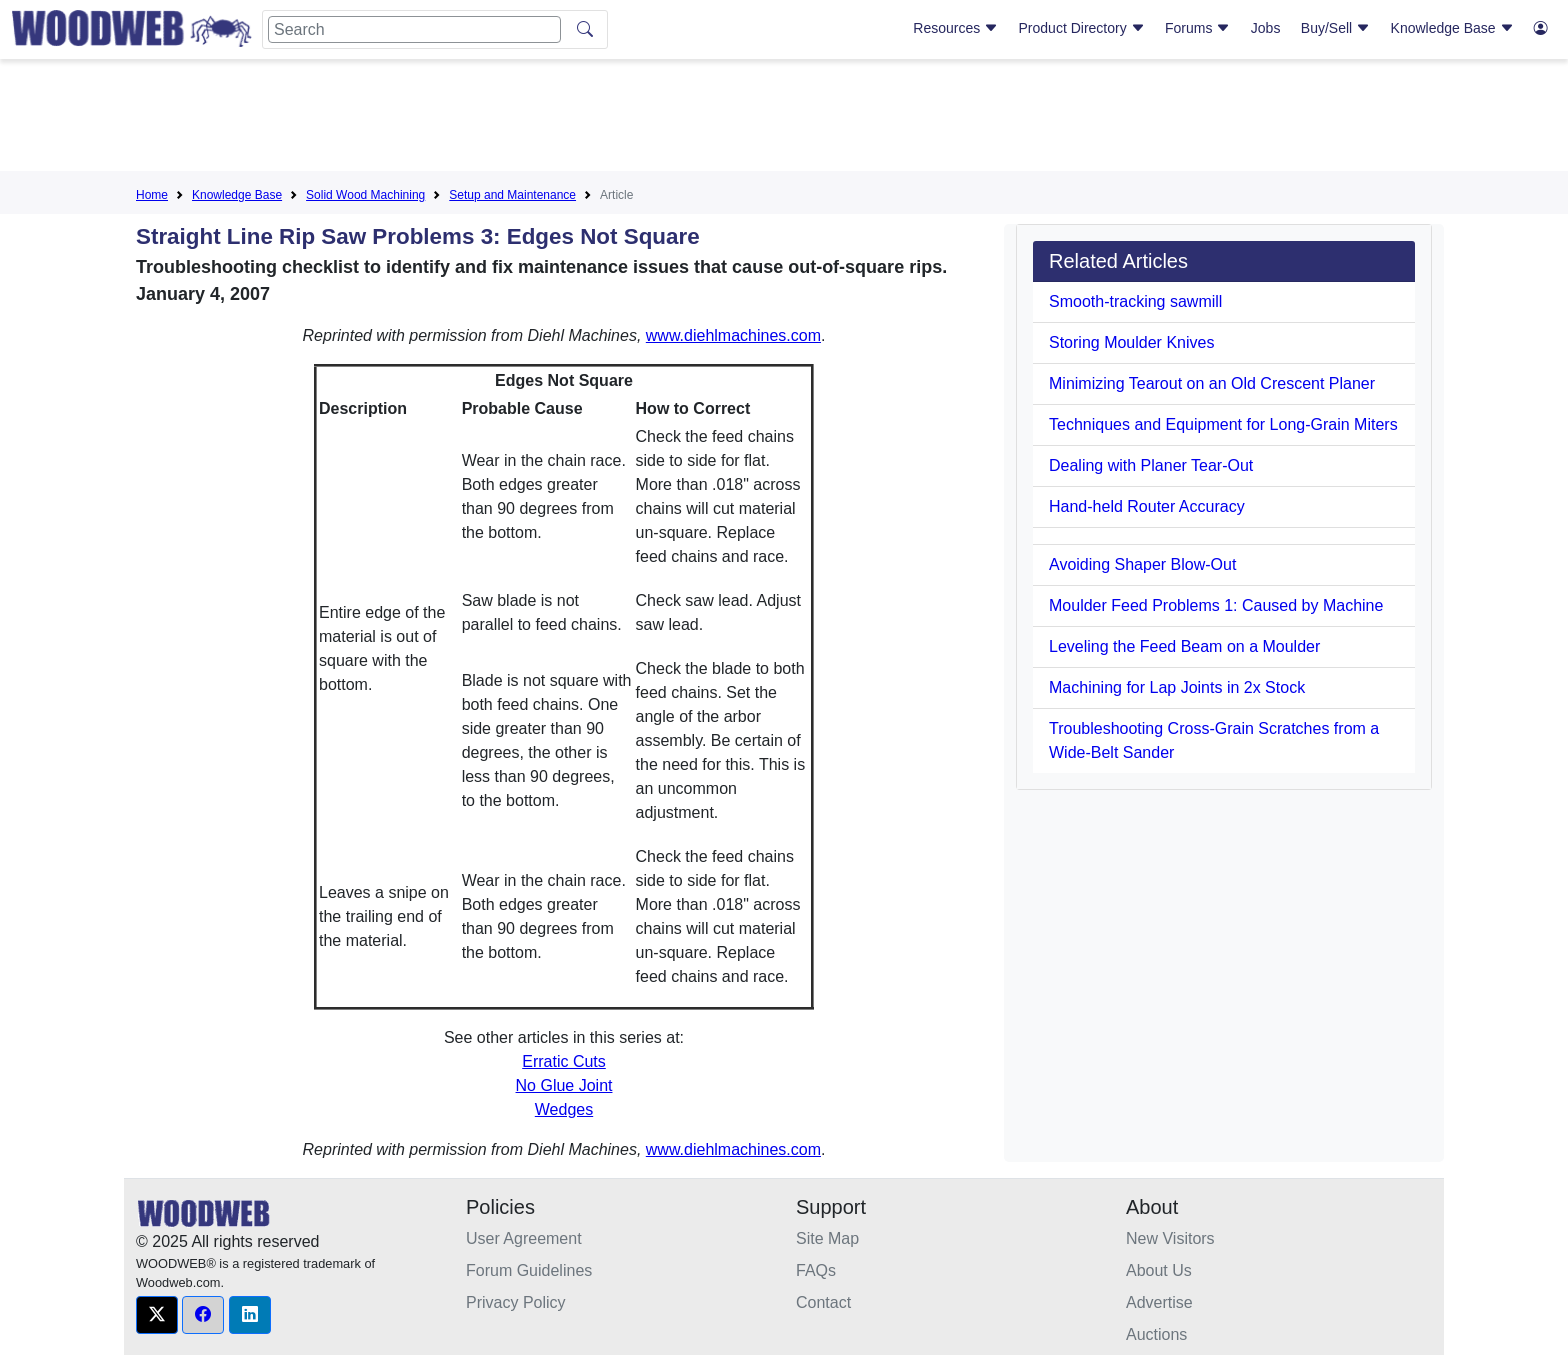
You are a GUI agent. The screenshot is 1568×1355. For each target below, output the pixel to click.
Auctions (1156, 1334)
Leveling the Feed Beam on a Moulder (1184, 646)
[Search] (414, 29)
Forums (1197, 28)
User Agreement (524, 1238)
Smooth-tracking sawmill (1135, 301)
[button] (157, 1315)
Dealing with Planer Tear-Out (1151, 465)
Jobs (1266, 28)
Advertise (1159, 1302)
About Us (1159, 1270)
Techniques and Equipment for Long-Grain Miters (1223, 424)
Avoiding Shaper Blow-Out (1142, 564)
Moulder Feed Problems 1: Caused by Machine (1216, 605)
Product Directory (1082, 28)
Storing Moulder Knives (1131, 342)
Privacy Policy (516, 1302)
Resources (955, 28)
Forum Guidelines (529, 1270)
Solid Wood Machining (365, 195)
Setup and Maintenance (512, 195)
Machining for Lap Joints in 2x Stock (1177, 687)
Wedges (564, 1109)
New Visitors (1170, 1238)
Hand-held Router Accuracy (1147, 506)
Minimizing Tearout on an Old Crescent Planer (1212, 383)
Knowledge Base (1452, 28)
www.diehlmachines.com (733, 335)
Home (152, 195)
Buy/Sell (1335, 28)
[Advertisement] (784, 119)
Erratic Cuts (564, 1061)
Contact (823, 1302)
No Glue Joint (564, 1085)
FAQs (816, 1270)
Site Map (827, 1238)
